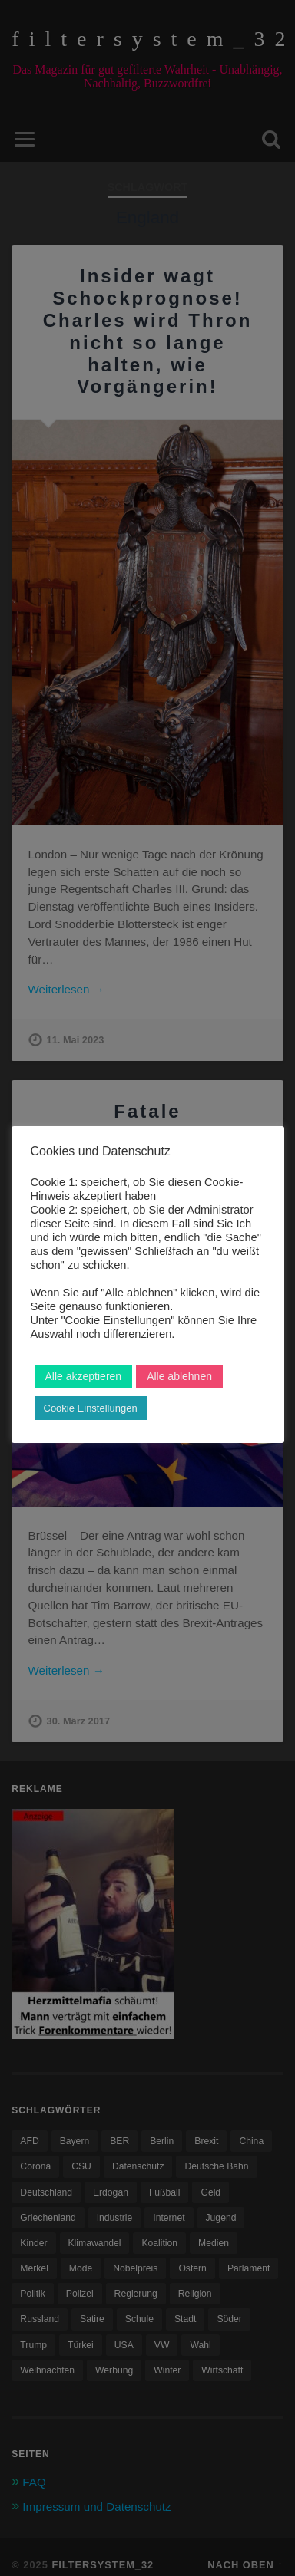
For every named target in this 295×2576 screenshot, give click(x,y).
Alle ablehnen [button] (179, 1376)
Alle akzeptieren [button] (83, 1376)
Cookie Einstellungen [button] (91, 1408)
